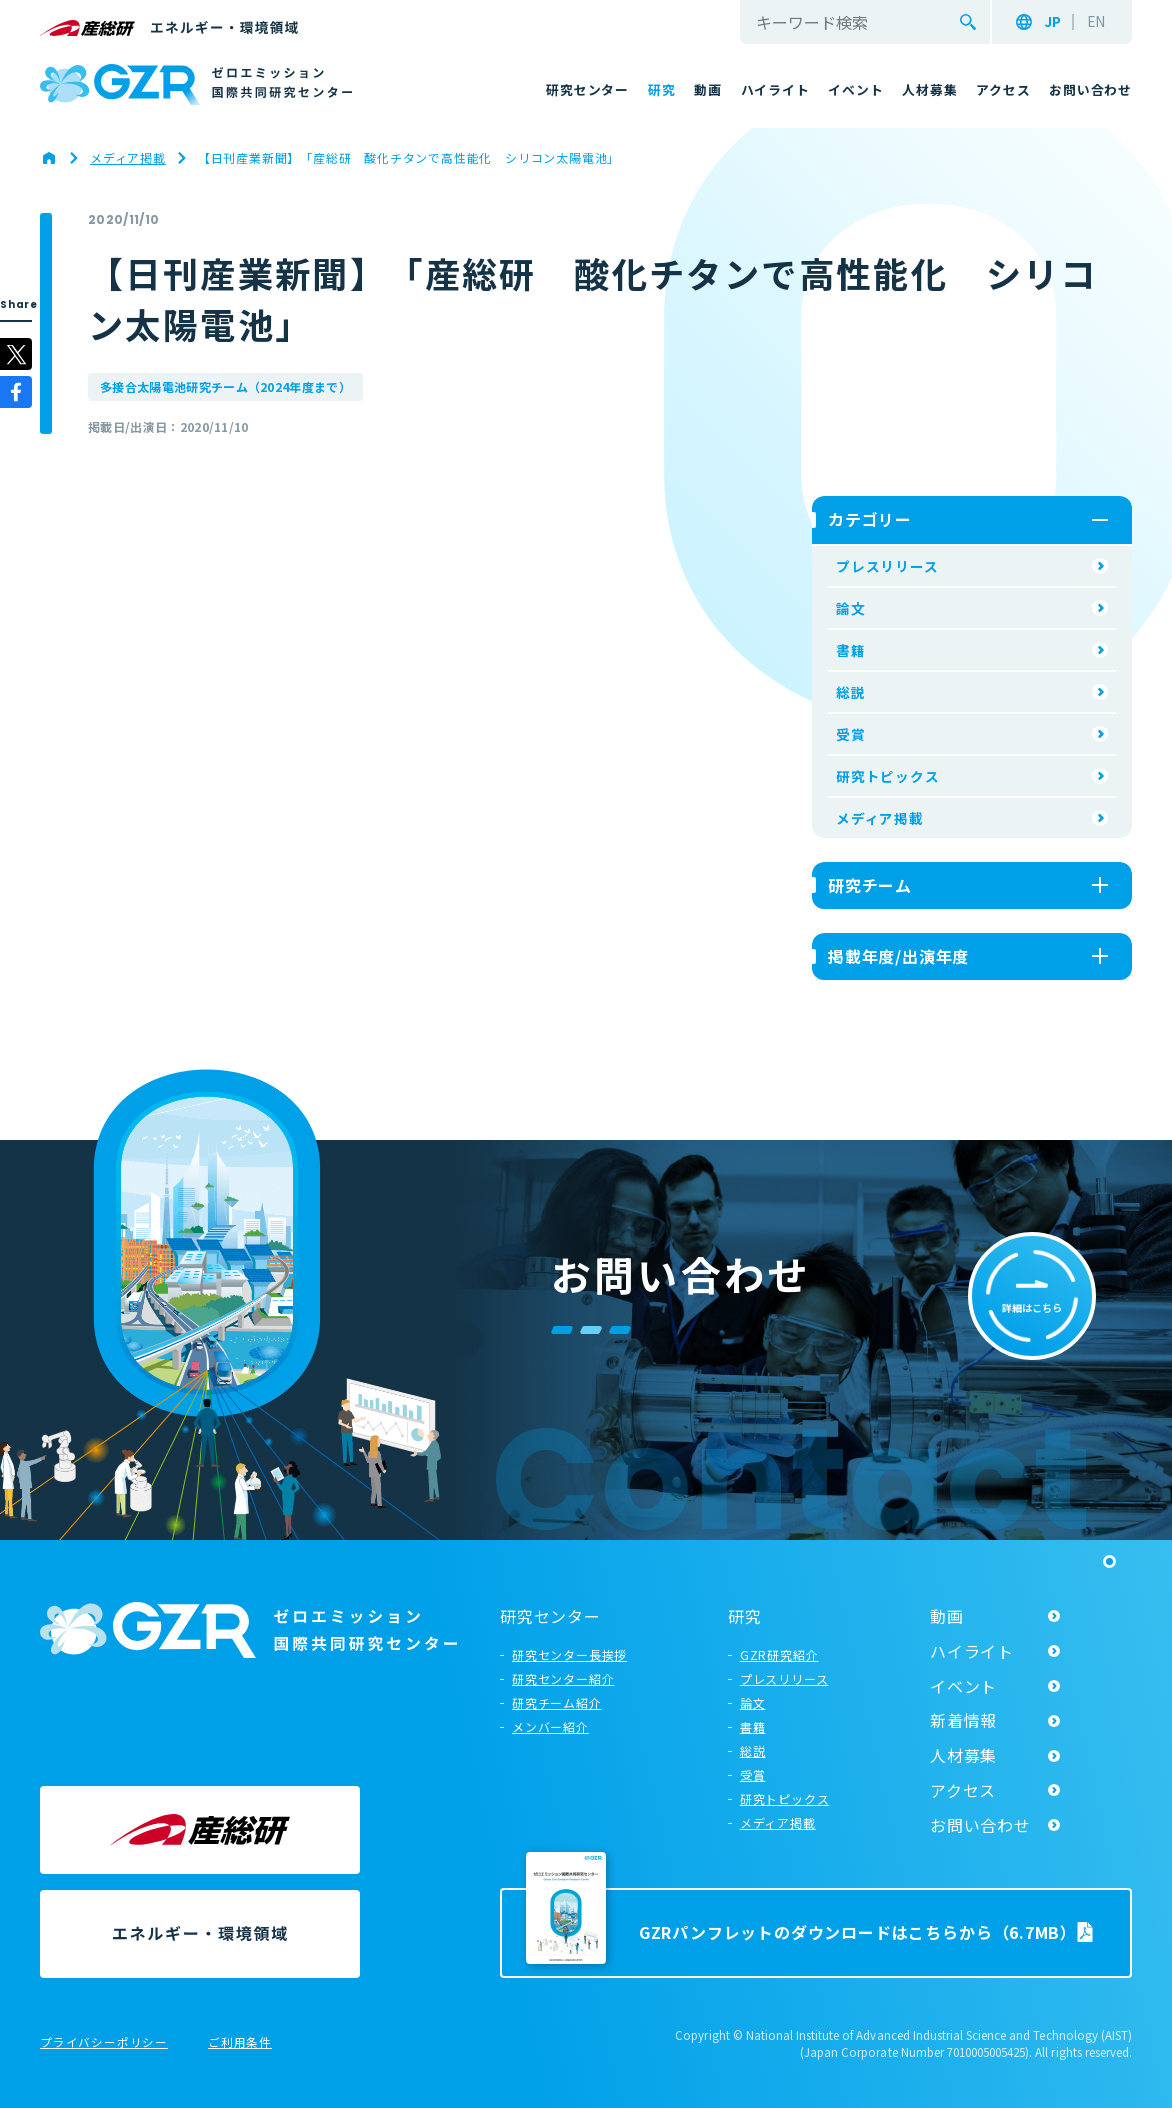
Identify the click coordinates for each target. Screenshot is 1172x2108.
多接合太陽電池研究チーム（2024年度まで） (225, 386)
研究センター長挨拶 (569, 1654)
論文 (851, 608)
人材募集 (963, 1755)
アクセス (963, 1790)
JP (1052, 22)
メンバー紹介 (550, 1726)
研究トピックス (888, 776)
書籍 (851, 650)
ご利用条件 (240, 2043)
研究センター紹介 (563, 1678)
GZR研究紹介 (779, 1654)
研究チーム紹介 (557, 1702)
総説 (851, 692)
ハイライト (972, 1651)
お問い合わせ (980, 1825)
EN (1096, 22)
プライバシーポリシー (104, 2043)
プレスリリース (887, 566)
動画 (947, 1616)
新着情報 (963, 1720)
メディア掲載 (880, 818)
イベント (963, 1686)
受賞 (851, 734)
